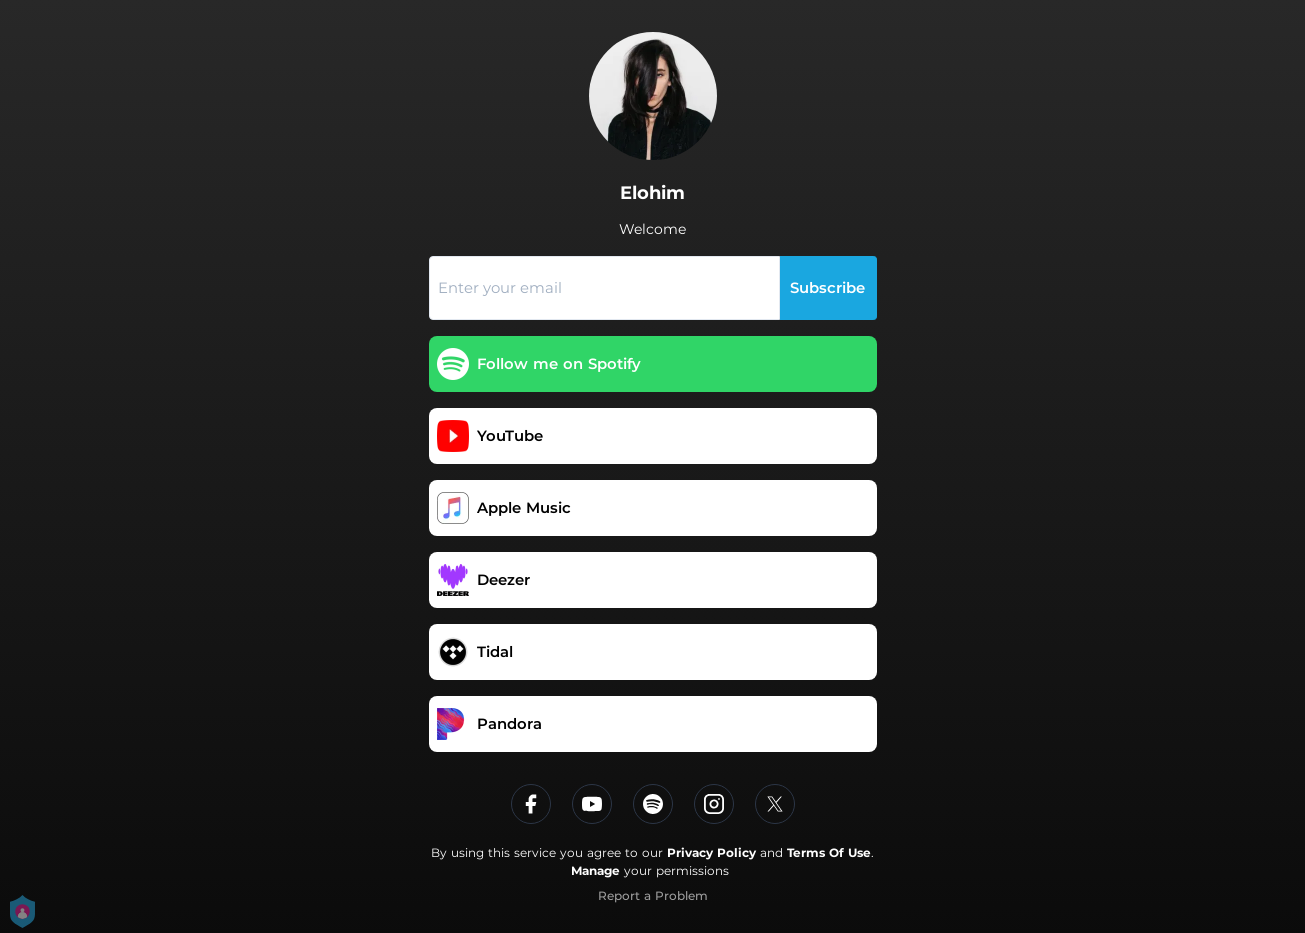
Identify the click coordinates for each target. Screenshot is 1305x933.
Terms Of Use (829, 852)
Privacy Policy (711, 852)
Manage (595, 870)
